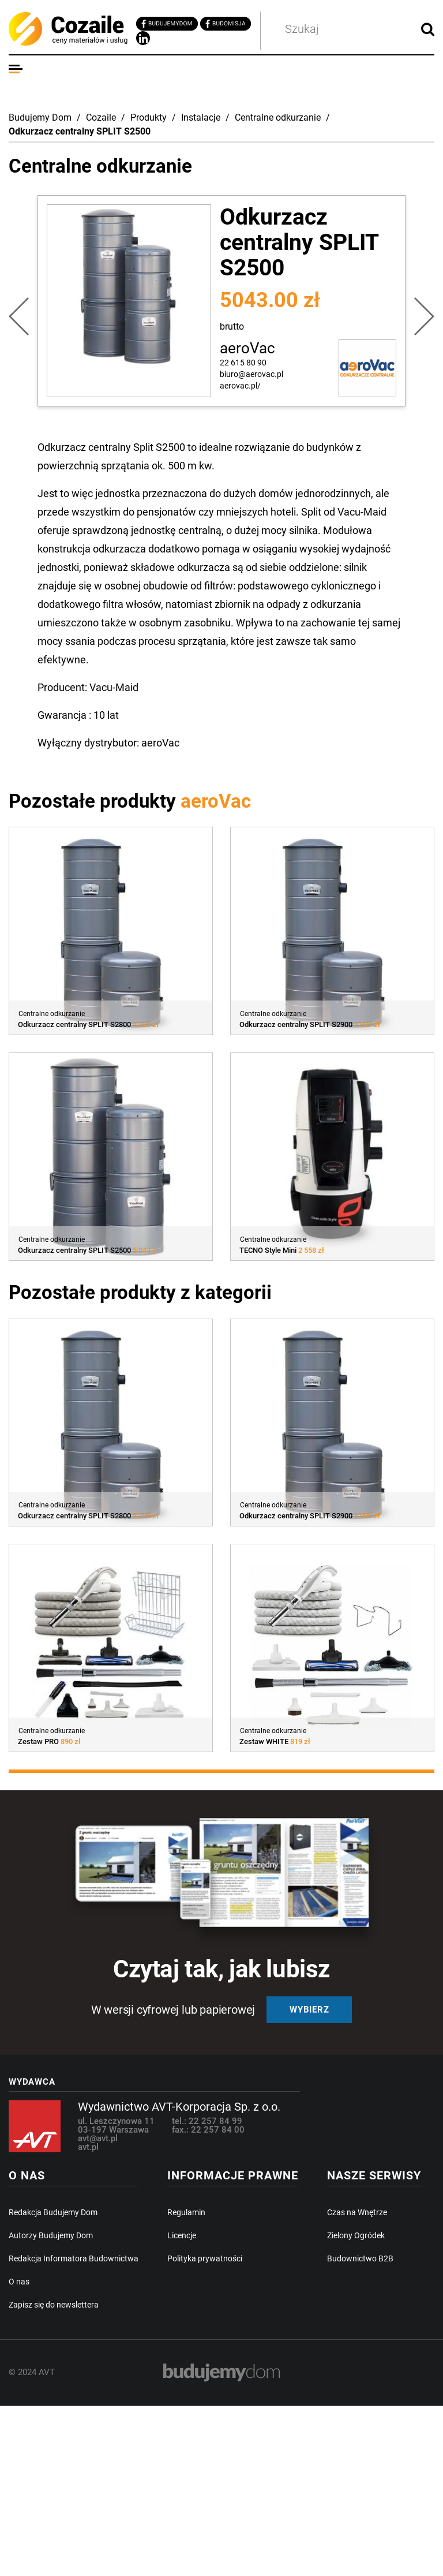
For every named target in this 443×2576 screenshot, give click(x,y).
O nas (19, 2281)
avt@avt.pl (98, 2138)
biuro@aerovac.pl (251, 374)
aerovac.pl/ (240, 385)
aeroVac (247, 348)
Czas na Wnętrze (357, 2212)
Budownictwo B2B (360, 2258)
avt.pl (88, 2147)
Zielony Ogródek (356, 2235)
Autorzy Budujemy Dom (51, 2235)
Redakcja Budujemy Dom (53, 2212)
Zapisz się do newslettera (54, 2304)
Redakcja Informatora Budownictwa (73, 2258)
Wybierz (309, 2009)
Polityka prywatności (204, 2258)
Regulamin (186, 2212)
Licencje (181, 2235)
